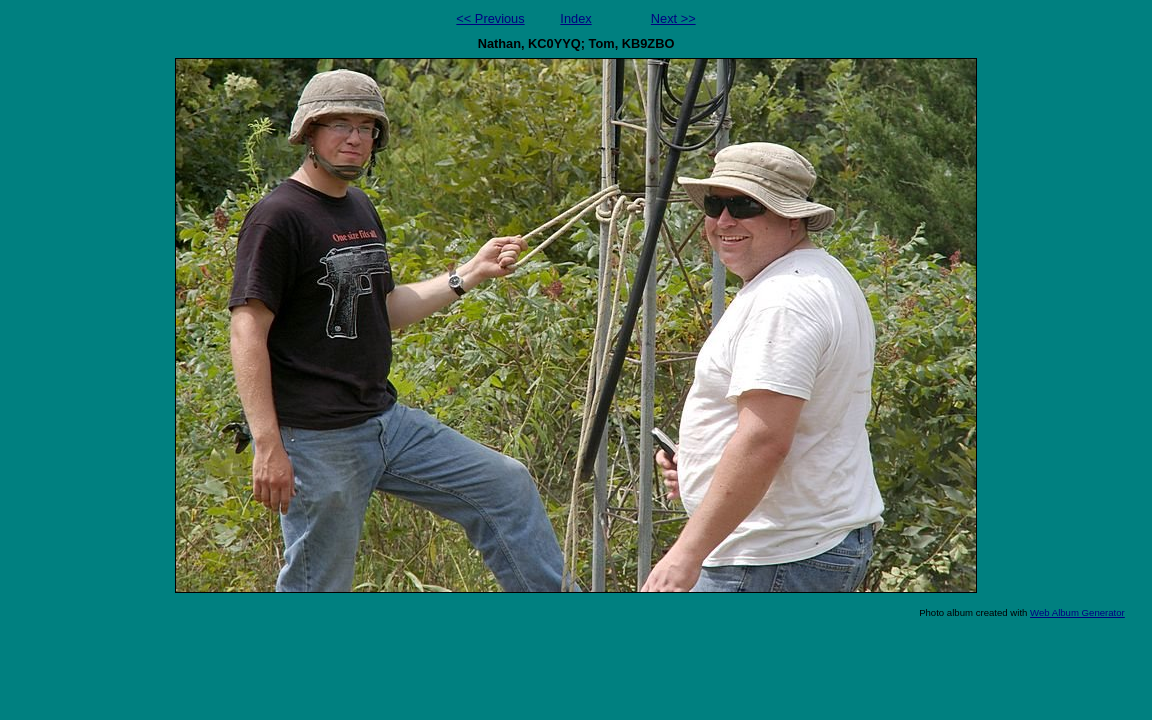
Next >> (673, 18)
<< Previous (490, 18)
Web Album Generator (1077, 612)
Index (575, 18)
